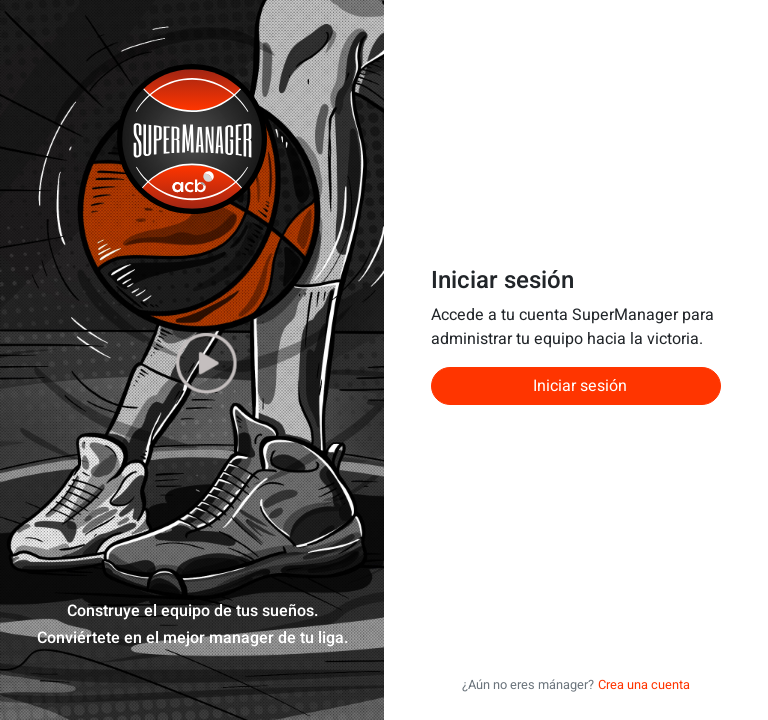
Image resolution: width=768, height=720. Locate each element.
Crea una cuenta (644, 685)
